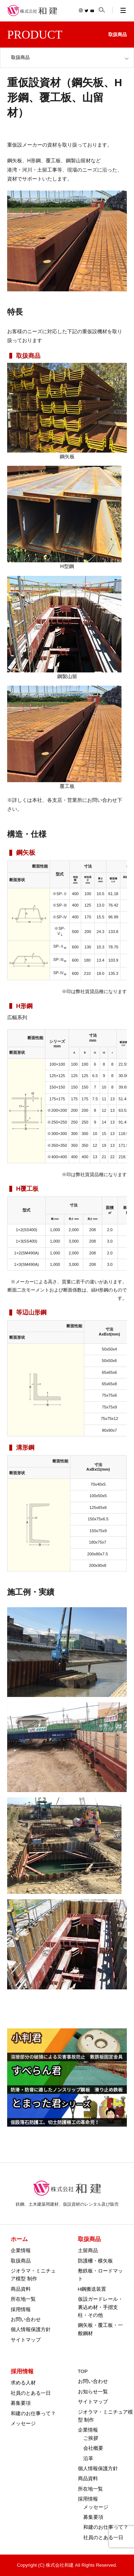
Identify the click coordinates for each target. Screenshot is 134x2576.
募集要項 (21, 2403)
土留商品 (88, 2250)
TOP (83, 2371)
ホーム (19, 2239)
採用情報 (21, 2309)
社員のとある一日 (31, 2393)
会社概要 (93, 2448)
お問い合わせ (26, 2319)
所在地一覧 (23, 2299)
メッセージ (23, 2423)
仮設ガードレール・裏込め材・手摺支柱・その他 (100, 2307)
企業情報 (21, 2250)
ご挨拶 (90, 2438)
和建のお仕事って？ (33, 2413)
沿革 (88, 2458)
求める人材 (23, 2382)
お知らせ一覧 (93, 2391)
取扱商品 (21, 2261)
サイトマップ (26, 2340)
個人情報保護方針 (31, 2329)
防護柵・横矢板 (95, 2261)
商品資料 (21, 2289)
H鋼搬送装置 (92, 2289)
